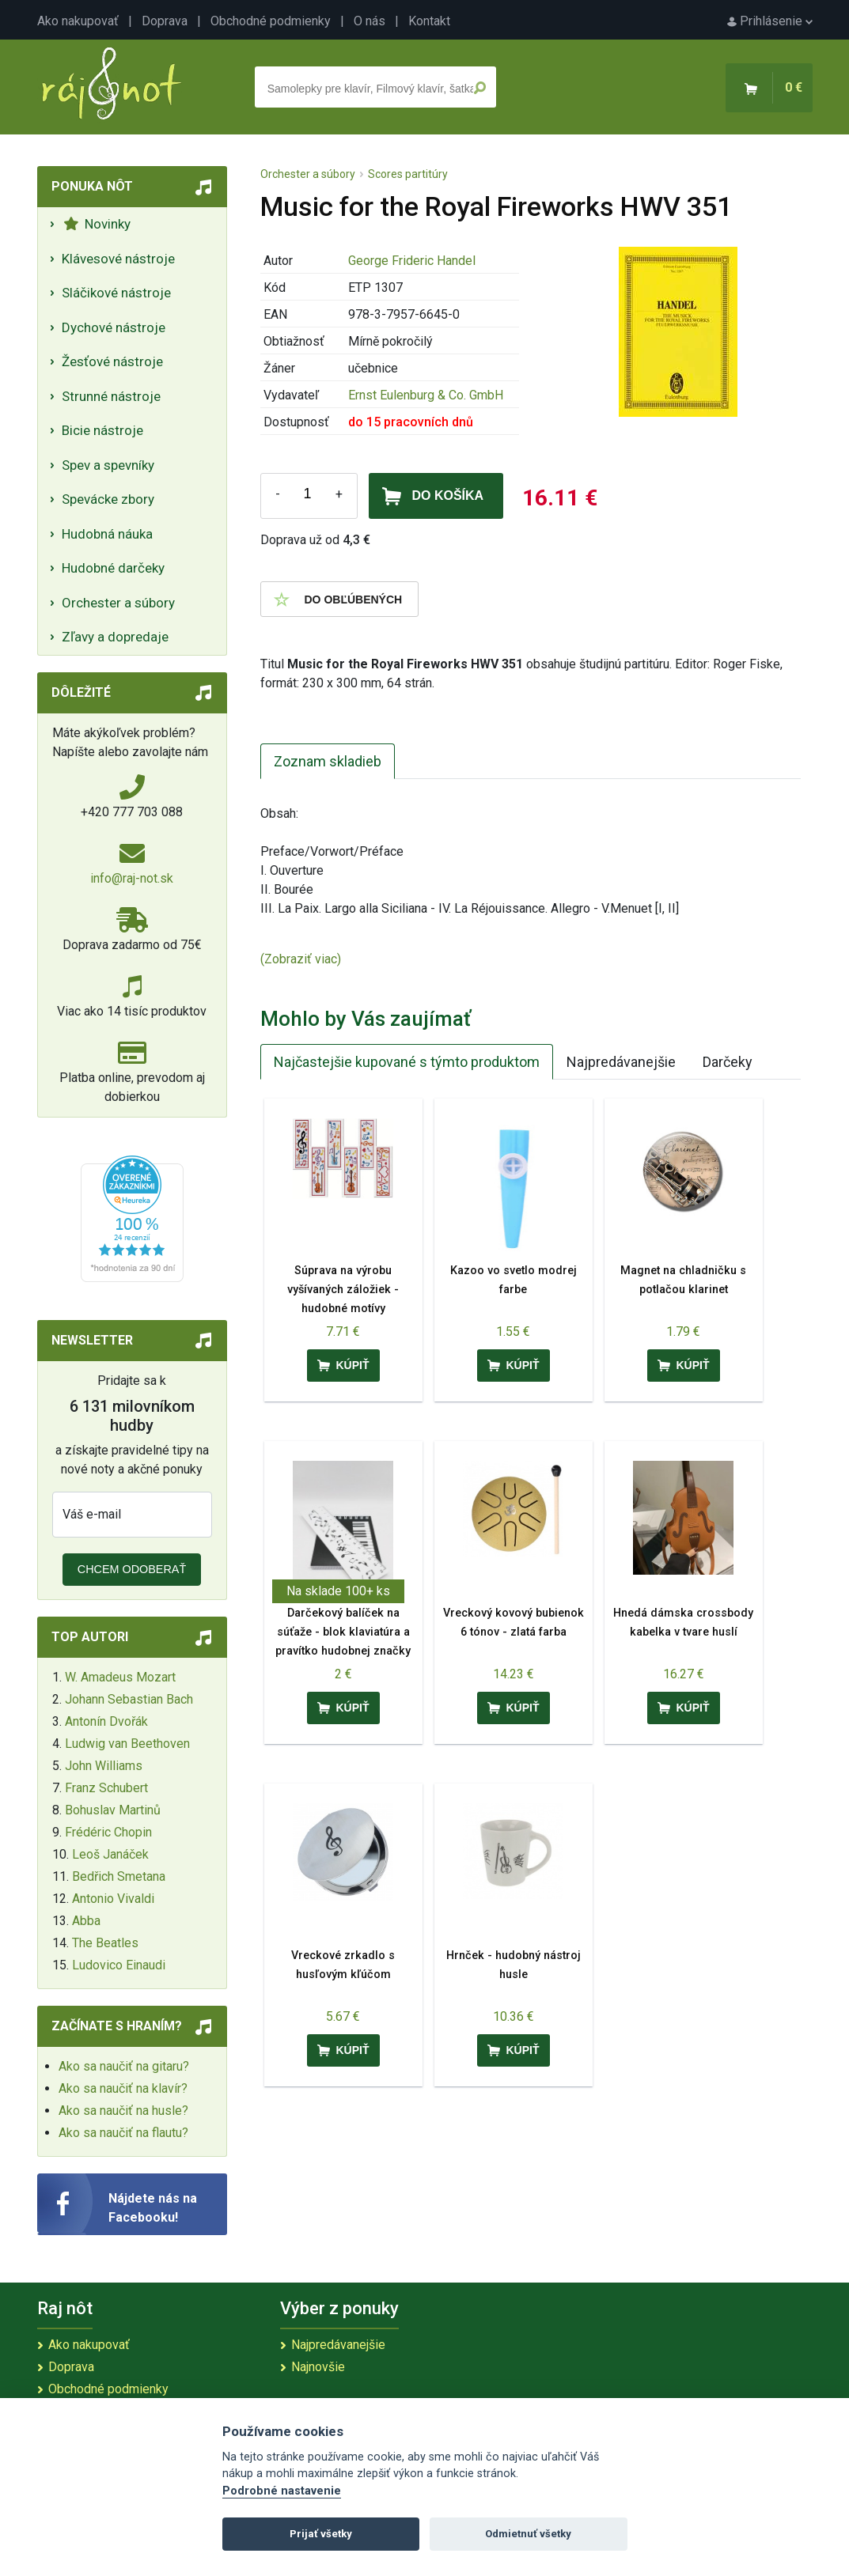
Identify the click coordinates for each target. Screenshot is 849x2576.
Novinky (97, 224)
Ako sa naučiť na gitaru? (124, 2066)
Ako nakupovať (78, 20)
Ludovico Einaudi (118, 1965)
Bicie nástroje (102, 430)
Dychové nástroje (113, 327)
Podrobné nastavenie (281, 2491)
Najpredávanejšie (621, 1061)
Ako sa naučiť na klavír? (123, 2088)
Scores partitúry (408, 174)
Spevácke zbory (108, 499)
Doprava (165, 20)
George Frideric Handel (412, 260)
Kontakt (429, 20)
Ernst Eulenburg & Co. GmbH (425, 395)
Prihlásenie (770, 20)
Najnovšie (318, 2366)
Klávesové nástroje (118, 259)
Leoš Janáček (110, 1854)
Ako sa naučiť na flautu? (123, 2132)
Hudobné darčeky (113, 568)
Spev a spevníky (108, 465)
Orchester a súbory (118, 603)
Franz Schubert (106, 1787)
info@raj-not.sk (131, 878)
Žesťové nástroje (112, 361)
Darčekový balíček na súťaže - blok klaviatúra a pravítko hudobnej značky (343, 1632)
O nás (369, 20)
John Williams (103, 1765)
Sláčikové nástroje (116, 293)
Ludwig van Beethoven (127, 1743)
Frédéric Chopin (108, 1832)
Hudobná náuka (107, 534)
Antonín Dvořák (106, 1721)
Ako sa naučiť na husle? (123, 2110)
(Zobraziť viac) (300, 958)
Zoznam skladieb (327, 761)
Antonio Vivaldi (113, 1898)
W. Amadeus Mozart (120, 1677)
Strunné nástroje (111, 396)
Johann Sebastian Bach (129, 1699)
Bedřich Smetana (118, 1876)
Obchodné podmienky (270, 20)
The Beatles (105, 1942)
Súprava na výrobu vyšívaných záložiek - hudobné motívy (343, 1289)
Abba (86, 1920)
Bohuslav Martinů (113, 1810)
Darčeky (727, 1061)
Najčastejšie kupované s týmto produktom (407, 1061)
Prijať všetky (321, 2534)
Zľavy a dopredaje (115, 637)
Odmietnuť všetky (528, 2534)
